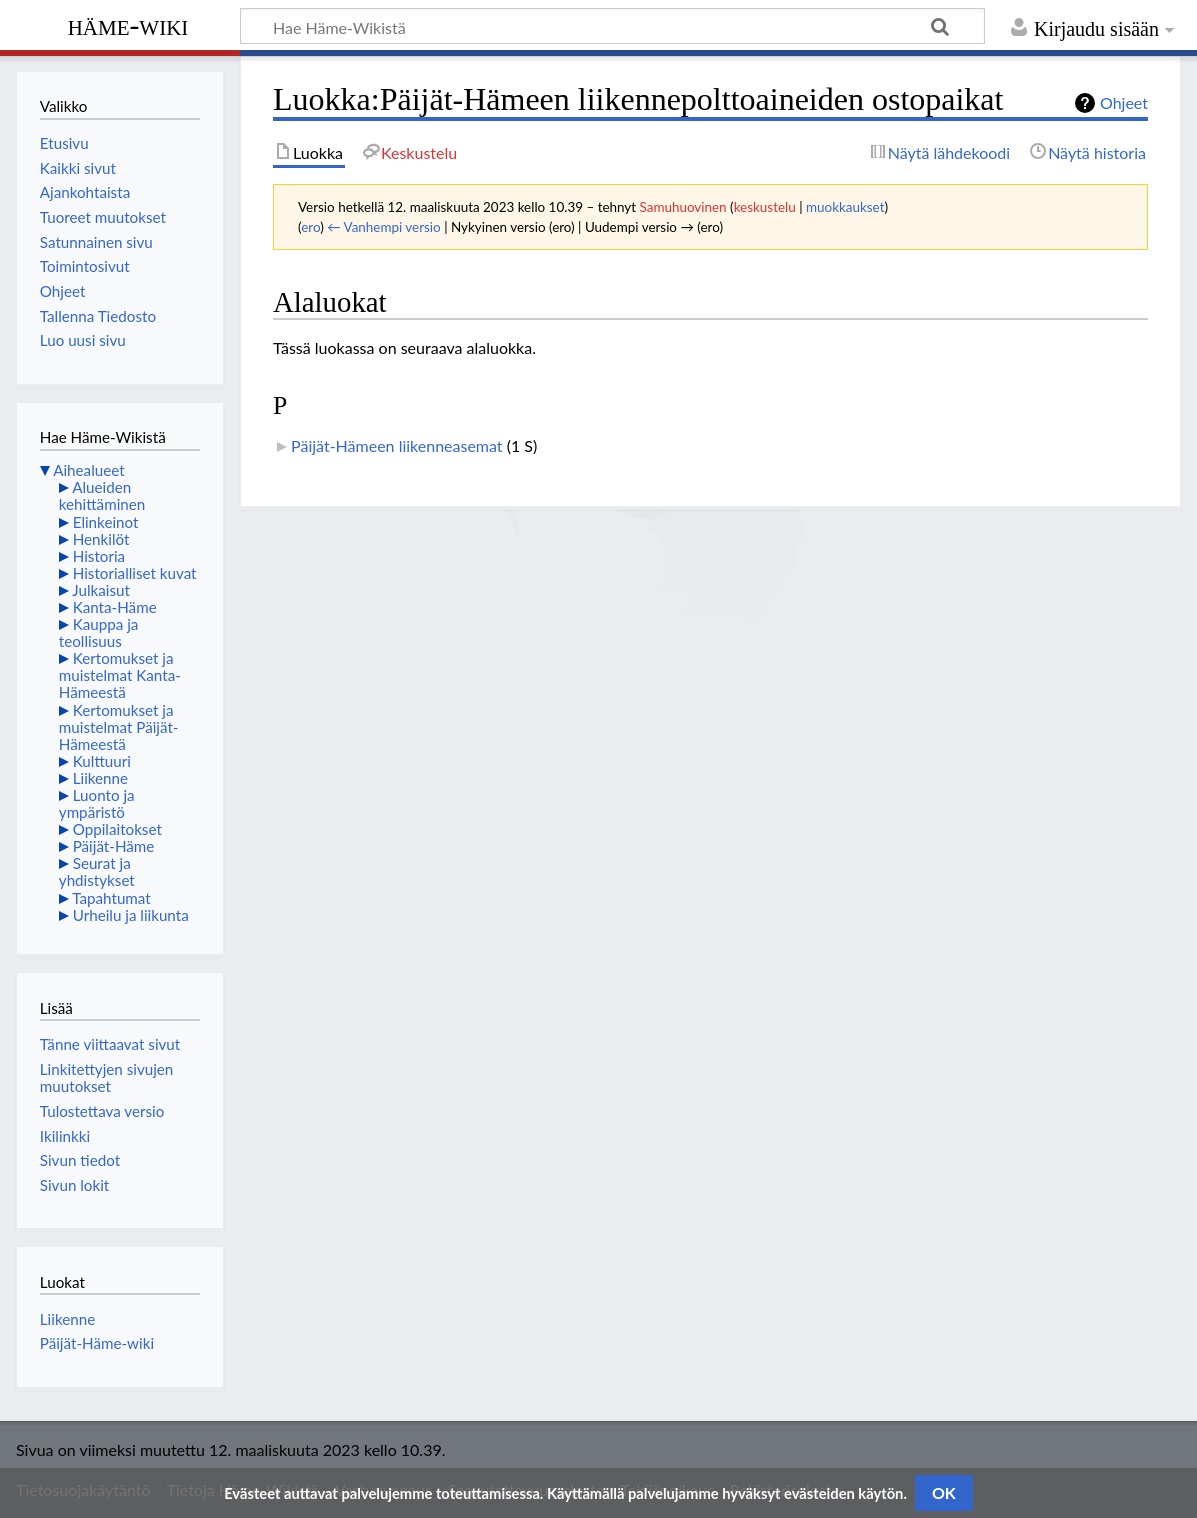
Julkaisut (101, 590)
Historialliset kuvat (135, 573)
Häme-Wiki (128, 25)
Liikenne (100, 778)
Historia (99, 556)
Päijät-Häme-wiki (97, 1343)
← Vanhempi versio (384, 227)
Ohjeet (1124, 102)
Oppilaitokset (117, 829)
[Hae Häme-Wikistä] (612, 26)
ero (310, 227)
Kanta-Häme (115, 607)
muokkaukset (845, 207)
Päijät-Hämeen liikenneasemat (396, 445)
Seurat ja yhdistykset (97, 871)
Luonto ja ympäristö (97, 803)
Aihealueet (88, 470)
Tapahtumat (111, 898)
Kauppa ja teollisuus (99, 632)
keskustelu (765, 207)
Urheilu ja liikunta (131, 915)
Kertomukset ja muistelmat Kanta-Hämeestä (120, 675)
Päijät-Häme (114, 846)
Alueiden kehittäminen (102, 495)
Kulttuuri (102, 761)
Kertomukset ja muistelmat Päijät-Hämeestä (119, 727)
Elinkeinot (106, 522)
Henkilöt (101, 539)
